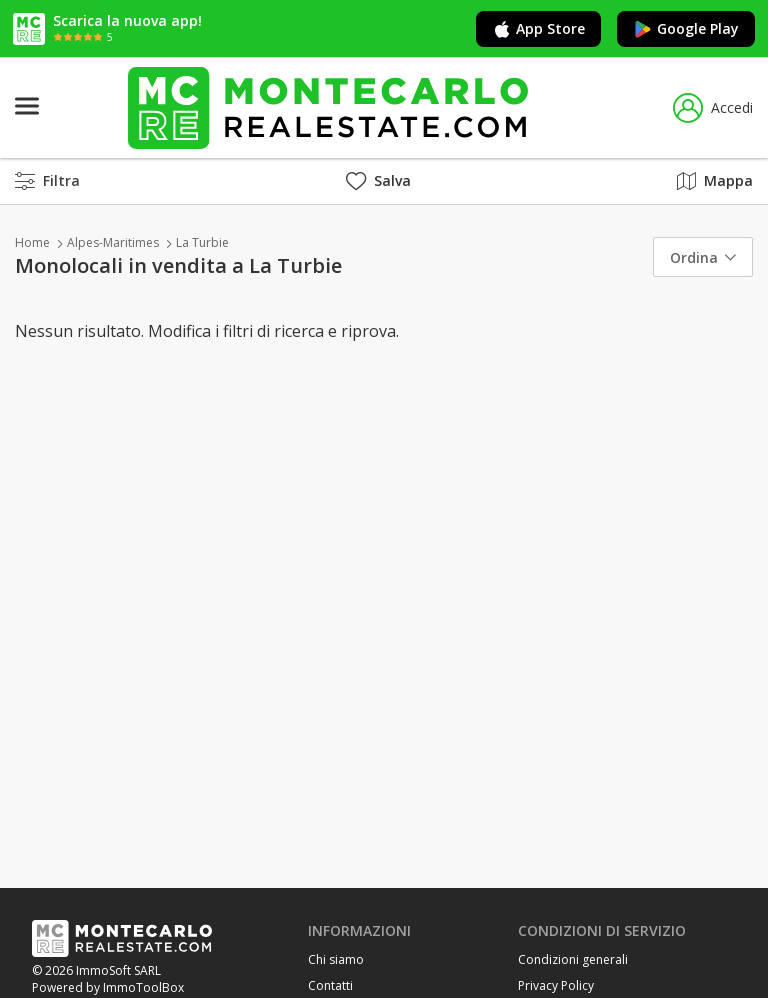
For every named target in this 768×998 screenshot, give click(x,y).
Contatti (330, 985)
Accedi (713, 108)
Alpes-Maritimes (113, 242)
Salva (378, 180)
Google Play (686, 29)
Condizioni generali (573, 959)
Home (32, 242)
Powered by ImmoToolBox (108, 987)
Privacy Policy (556, 985)
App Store (538, 29)
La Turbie (202, 242)
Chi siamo (336, 959)
